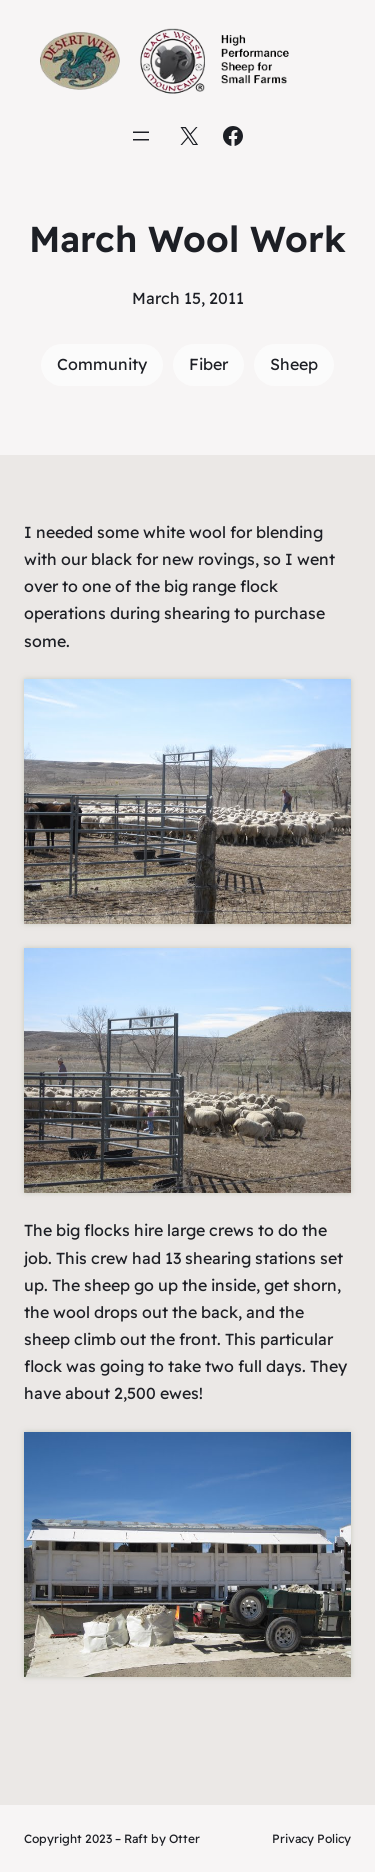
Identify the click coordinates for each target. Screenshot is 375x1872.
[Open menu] (141, 136)
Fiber (208, 364)
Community (102, 364)
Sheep (294, 364)
